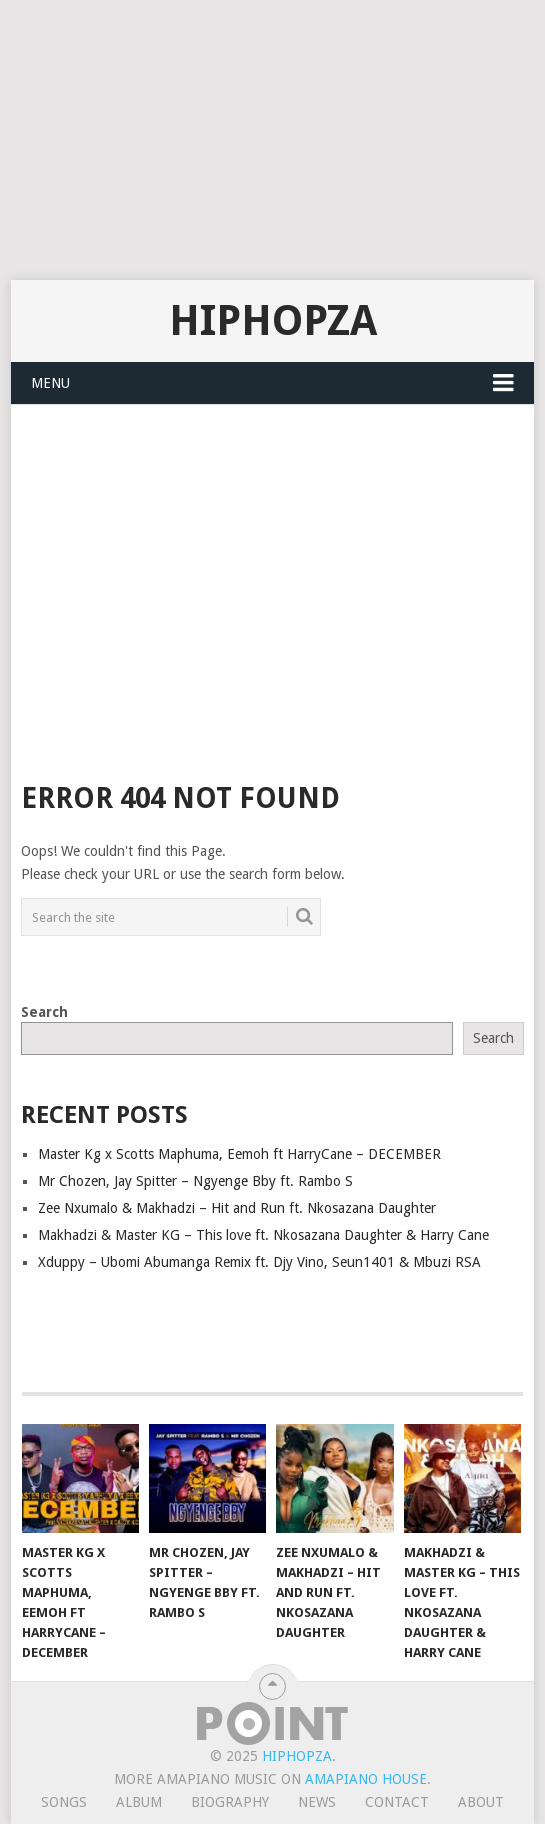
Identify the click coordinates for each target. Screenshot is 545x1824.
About (481, 1802)
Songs (64, 1802)
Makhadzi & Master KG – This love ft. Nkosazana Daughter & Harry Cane (263, 1235)
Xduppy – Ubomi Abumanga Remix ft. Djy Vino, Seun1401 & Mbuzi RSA (259, 1262)
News (317, 1802)
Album (139, 1802)
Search (44, 1012)
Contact (397, 1802)
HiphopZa (273, 320)
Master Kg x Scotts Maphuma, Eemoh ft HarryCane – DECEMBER (239, 1154)
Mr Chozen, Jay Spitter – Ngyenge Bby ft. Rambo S (195, 1181)
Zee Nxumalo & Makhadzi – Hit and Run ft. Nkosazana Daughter (237, 1208)
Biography (230, 1802)
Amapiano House (366, 1779)
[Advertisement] (268, 140)
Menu (50, 383)
